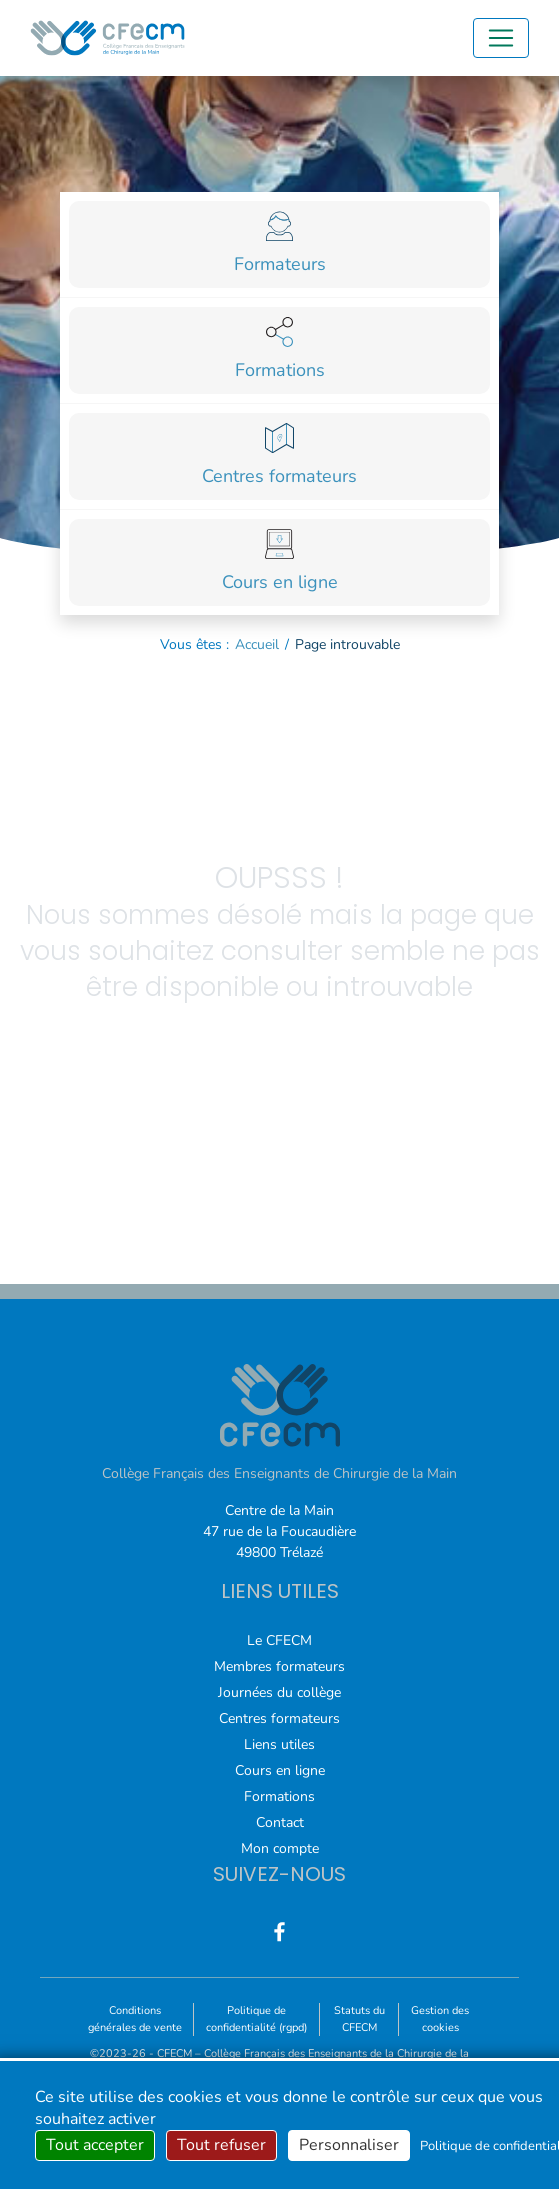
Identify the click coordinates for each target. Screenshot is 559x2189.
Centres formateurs (279, 1718)
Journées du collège (279, 1692)
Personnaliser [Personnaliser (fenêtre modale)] (349, 2145)
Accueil (257, 644)
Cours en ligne (280, 1770)
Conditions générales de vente (135, 2019)
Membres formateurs (279, 1666)
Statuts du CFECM (359, 2019)
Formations (279, 1796)
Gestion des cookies (440, 2019)
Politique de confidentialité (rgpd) (256, 2019)
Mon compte (280, 1848)
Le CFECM (279, 1640)
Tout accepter (95, 2145)
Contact (280, 1822)
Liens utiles (279, 1744)
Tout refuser (221, 2145)
